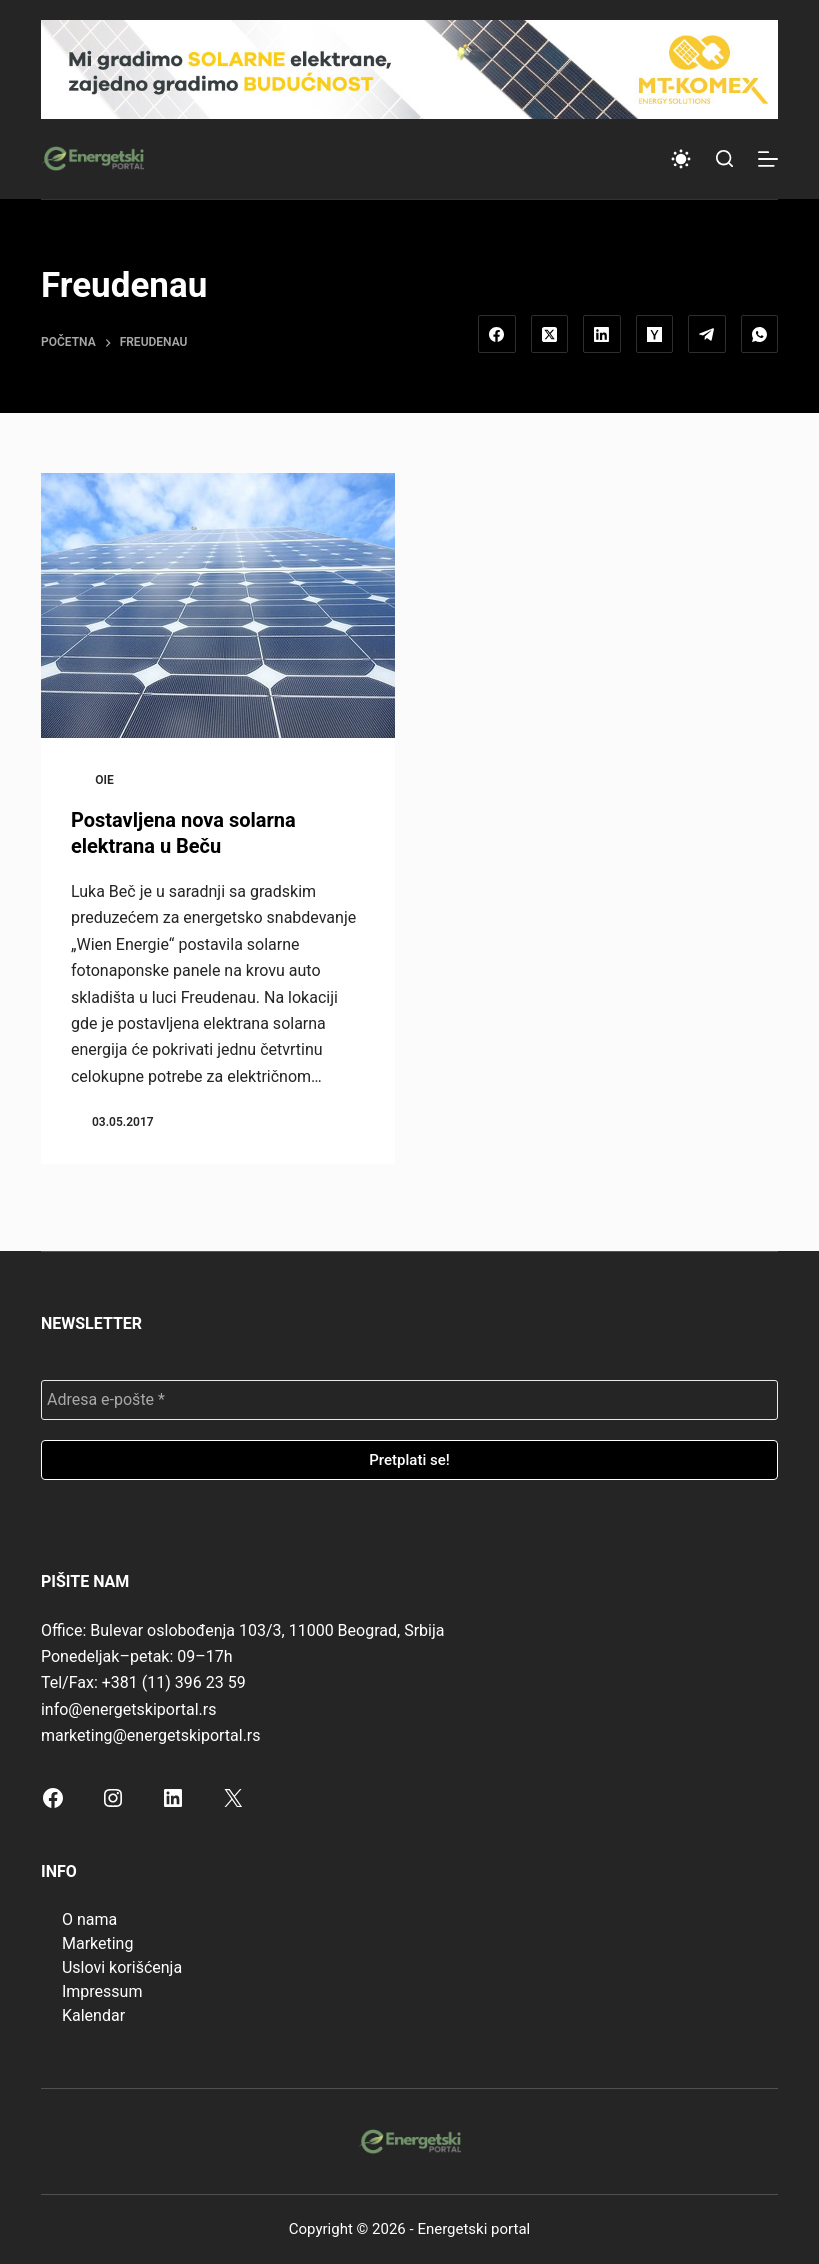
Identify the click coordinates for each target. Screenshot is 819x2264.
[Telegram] (707, 334)
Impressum (102, 1991)
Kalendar (93, 2015)
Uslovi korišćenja (122, 1967)
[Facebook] (497, 334)
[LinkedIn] (602, 334)
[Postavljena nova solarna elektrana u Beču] (218, 605)
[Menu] (768, 159)
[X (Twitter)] (550, 334)
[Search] (724, 158)
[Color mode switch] (681, 159)
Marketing (97, 1943)
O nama (89, 1919)
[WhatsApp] (760, 334)
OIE (104, 780)
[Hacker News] (655, 334)
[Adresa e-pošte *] (409, 1400)
